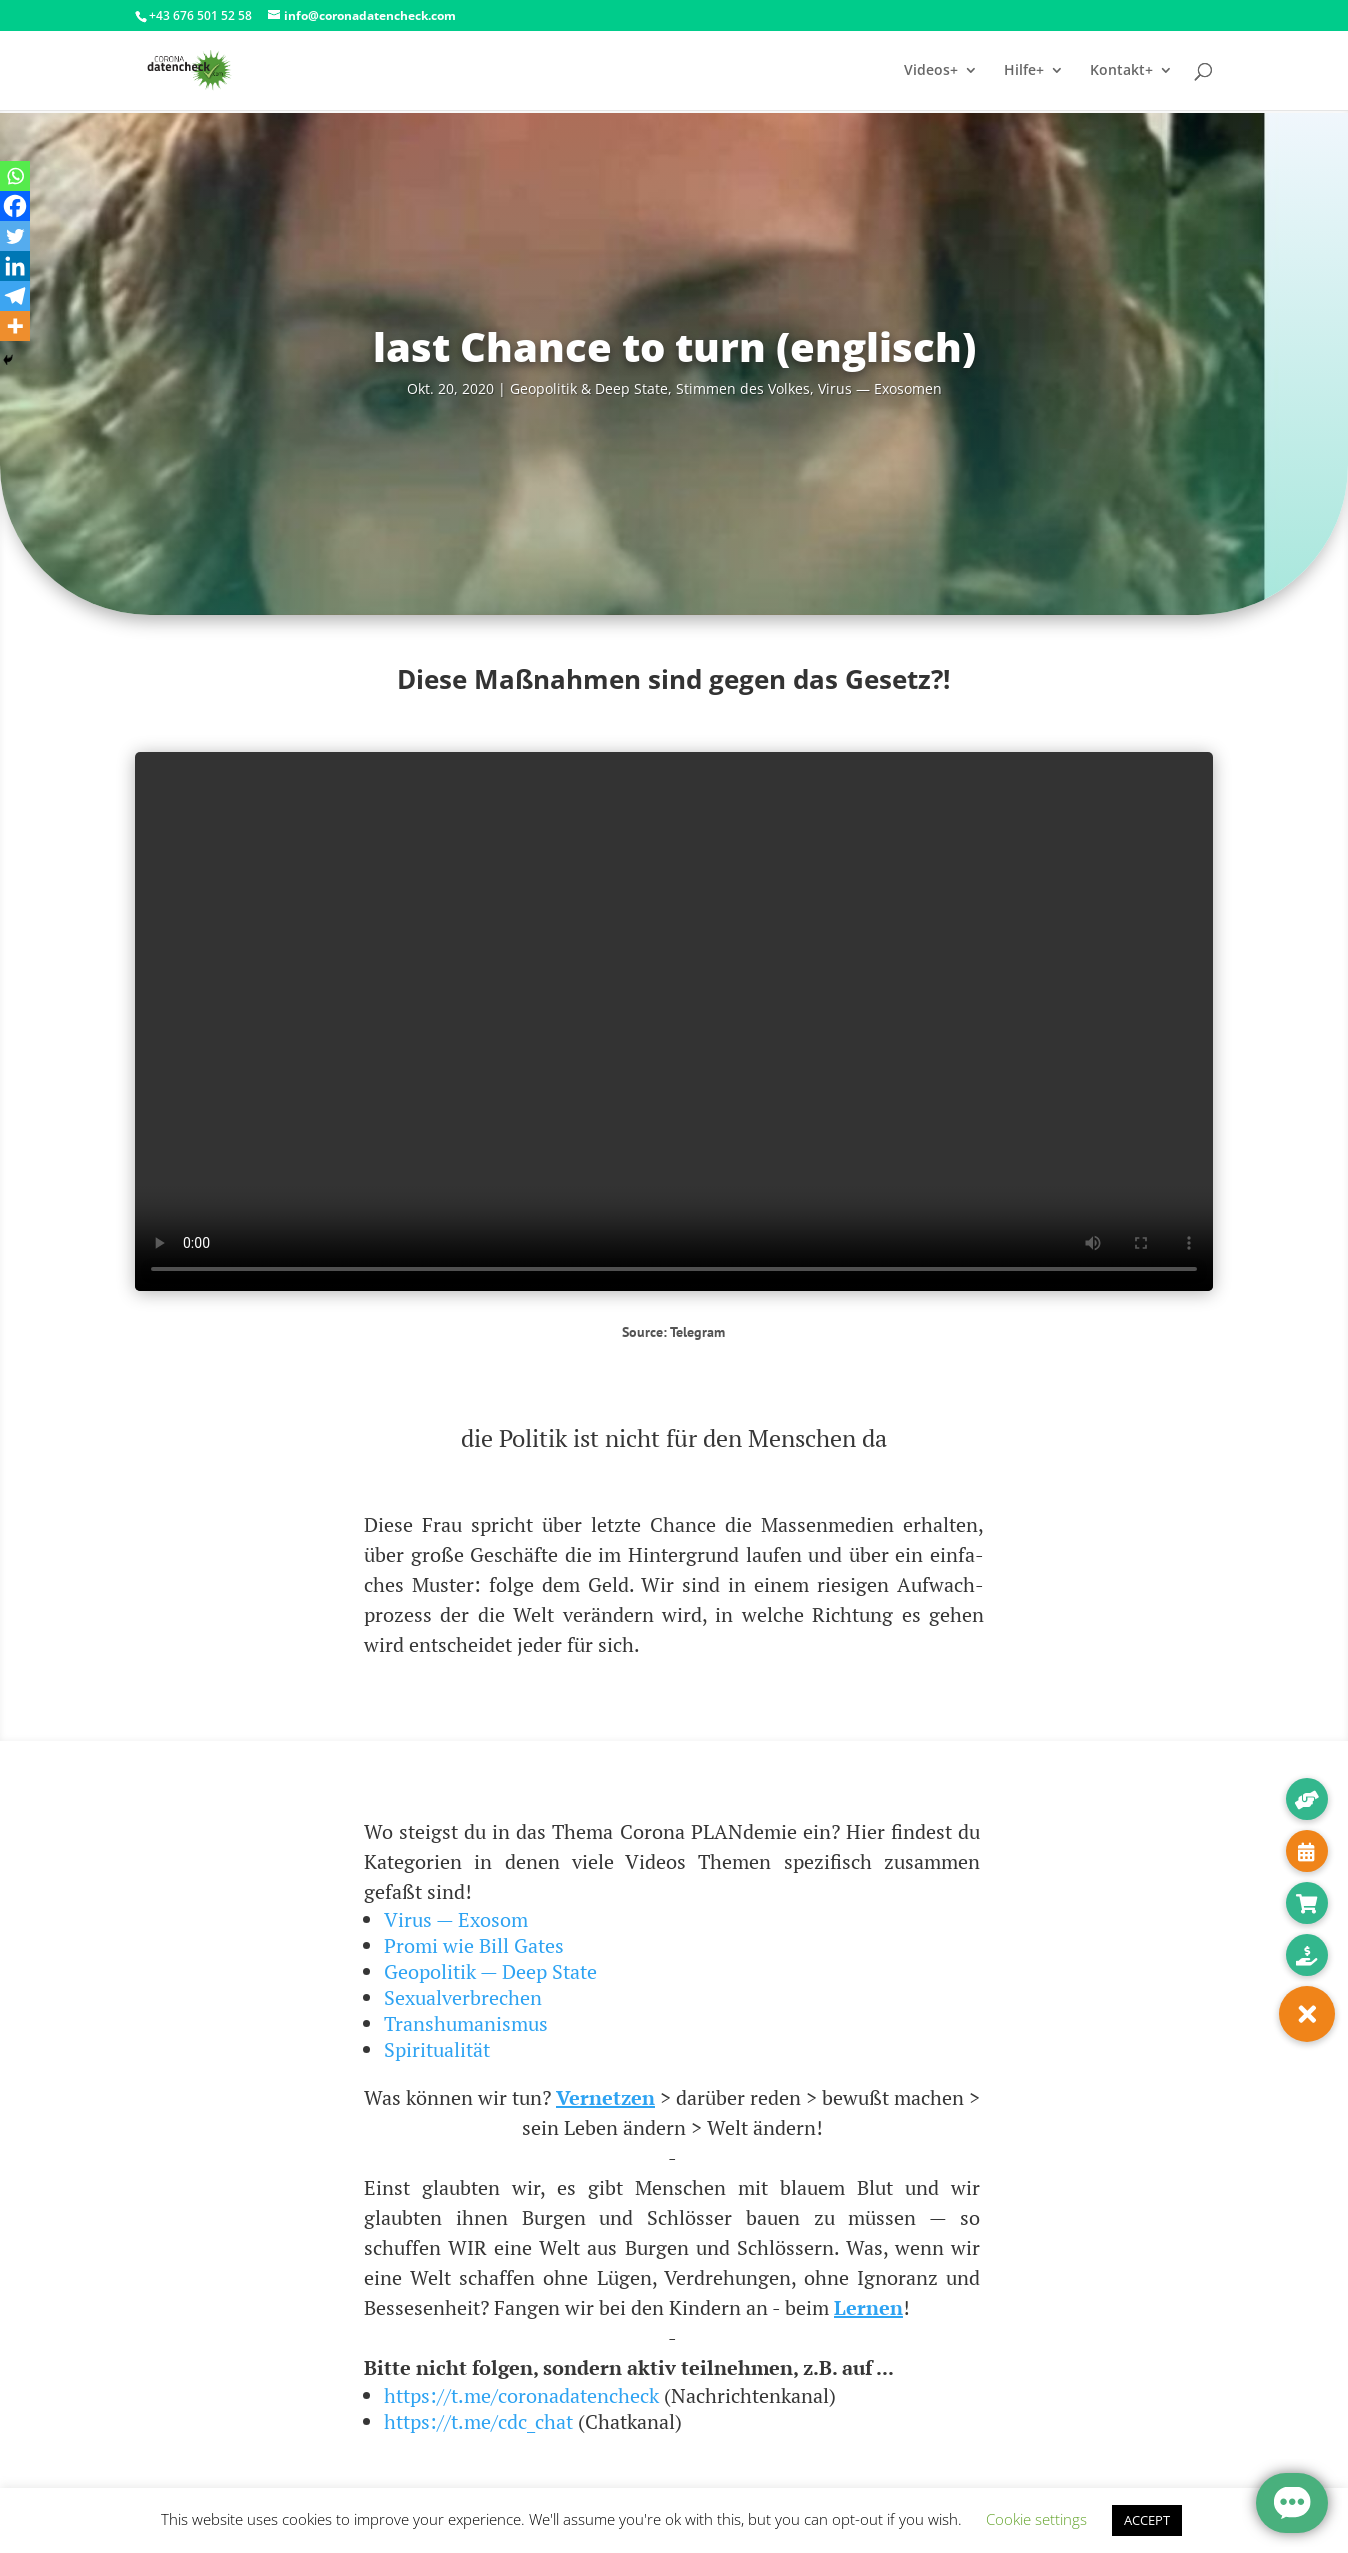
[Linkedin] (15, 266)
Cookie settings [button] (1036, 2519)
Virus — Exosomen (880, 388)
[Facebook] (15, 206)
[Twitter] (15, 236)
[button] (1307, 2014)
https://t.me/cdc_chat (478, 2421)
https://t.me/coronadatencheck (521, 2395)
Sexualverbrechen (463, 1997)
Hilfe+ (1024, 71)
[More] (15, 326)
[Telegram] (15, 296)
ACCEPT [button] (1147, 2520)
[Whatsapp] (15, 176)
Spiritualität (437, 2049)
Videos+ (931, 71)
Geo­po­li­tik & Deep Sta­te (589, 388)
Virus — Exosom (456, 1919)
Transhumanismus (466, 2023)
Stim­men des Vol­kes (743, 388)
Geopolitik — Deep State (490, 1971)
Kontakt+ (1121, 71)
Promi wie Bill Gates (474, 1945)
